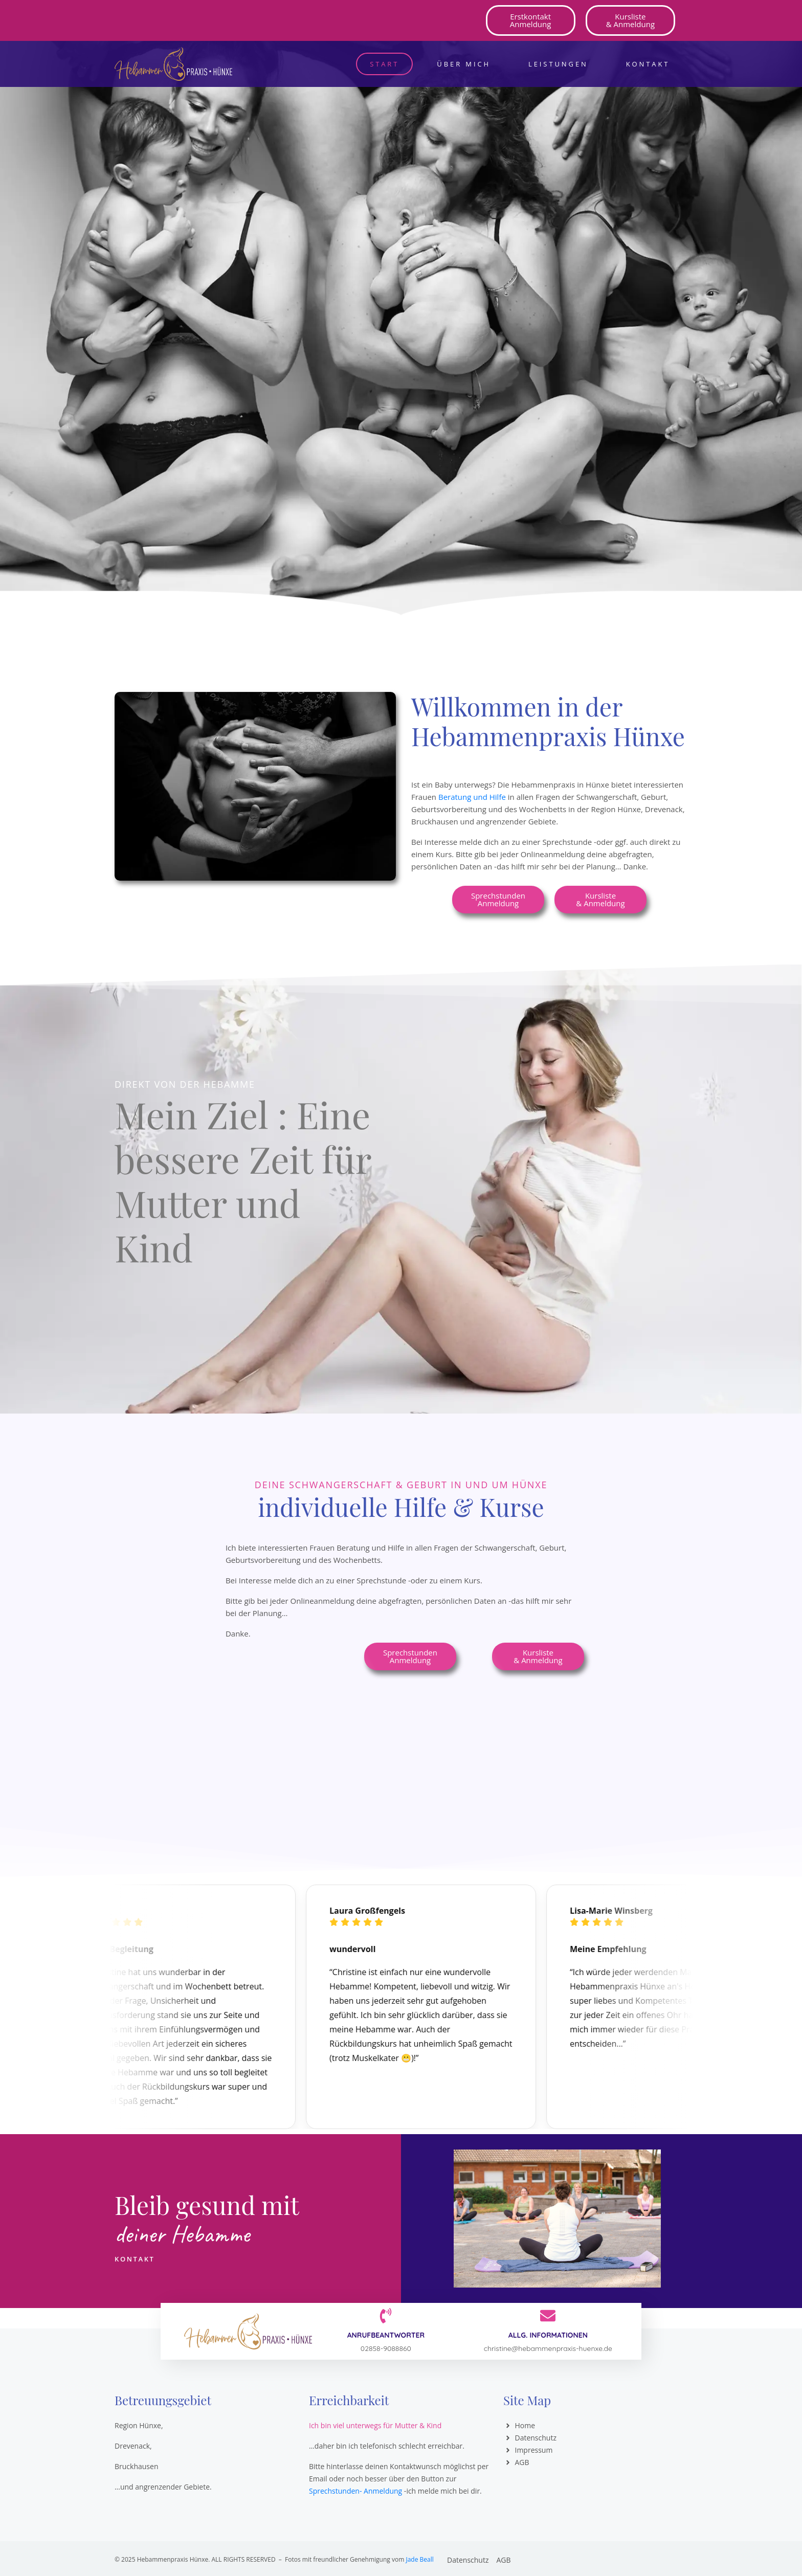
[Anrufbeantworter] (385, 2315)
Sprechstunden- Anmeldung (355, 2491)
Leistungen (558, 64)
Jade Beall (419, 2559)
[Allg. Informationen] (547, 2315)
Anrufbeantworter (386, 2335)
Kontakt (648, 64)
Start (384, 64)
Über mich (464, 64)
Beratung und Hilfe (472, 797)
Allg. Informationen (548, 2335)
